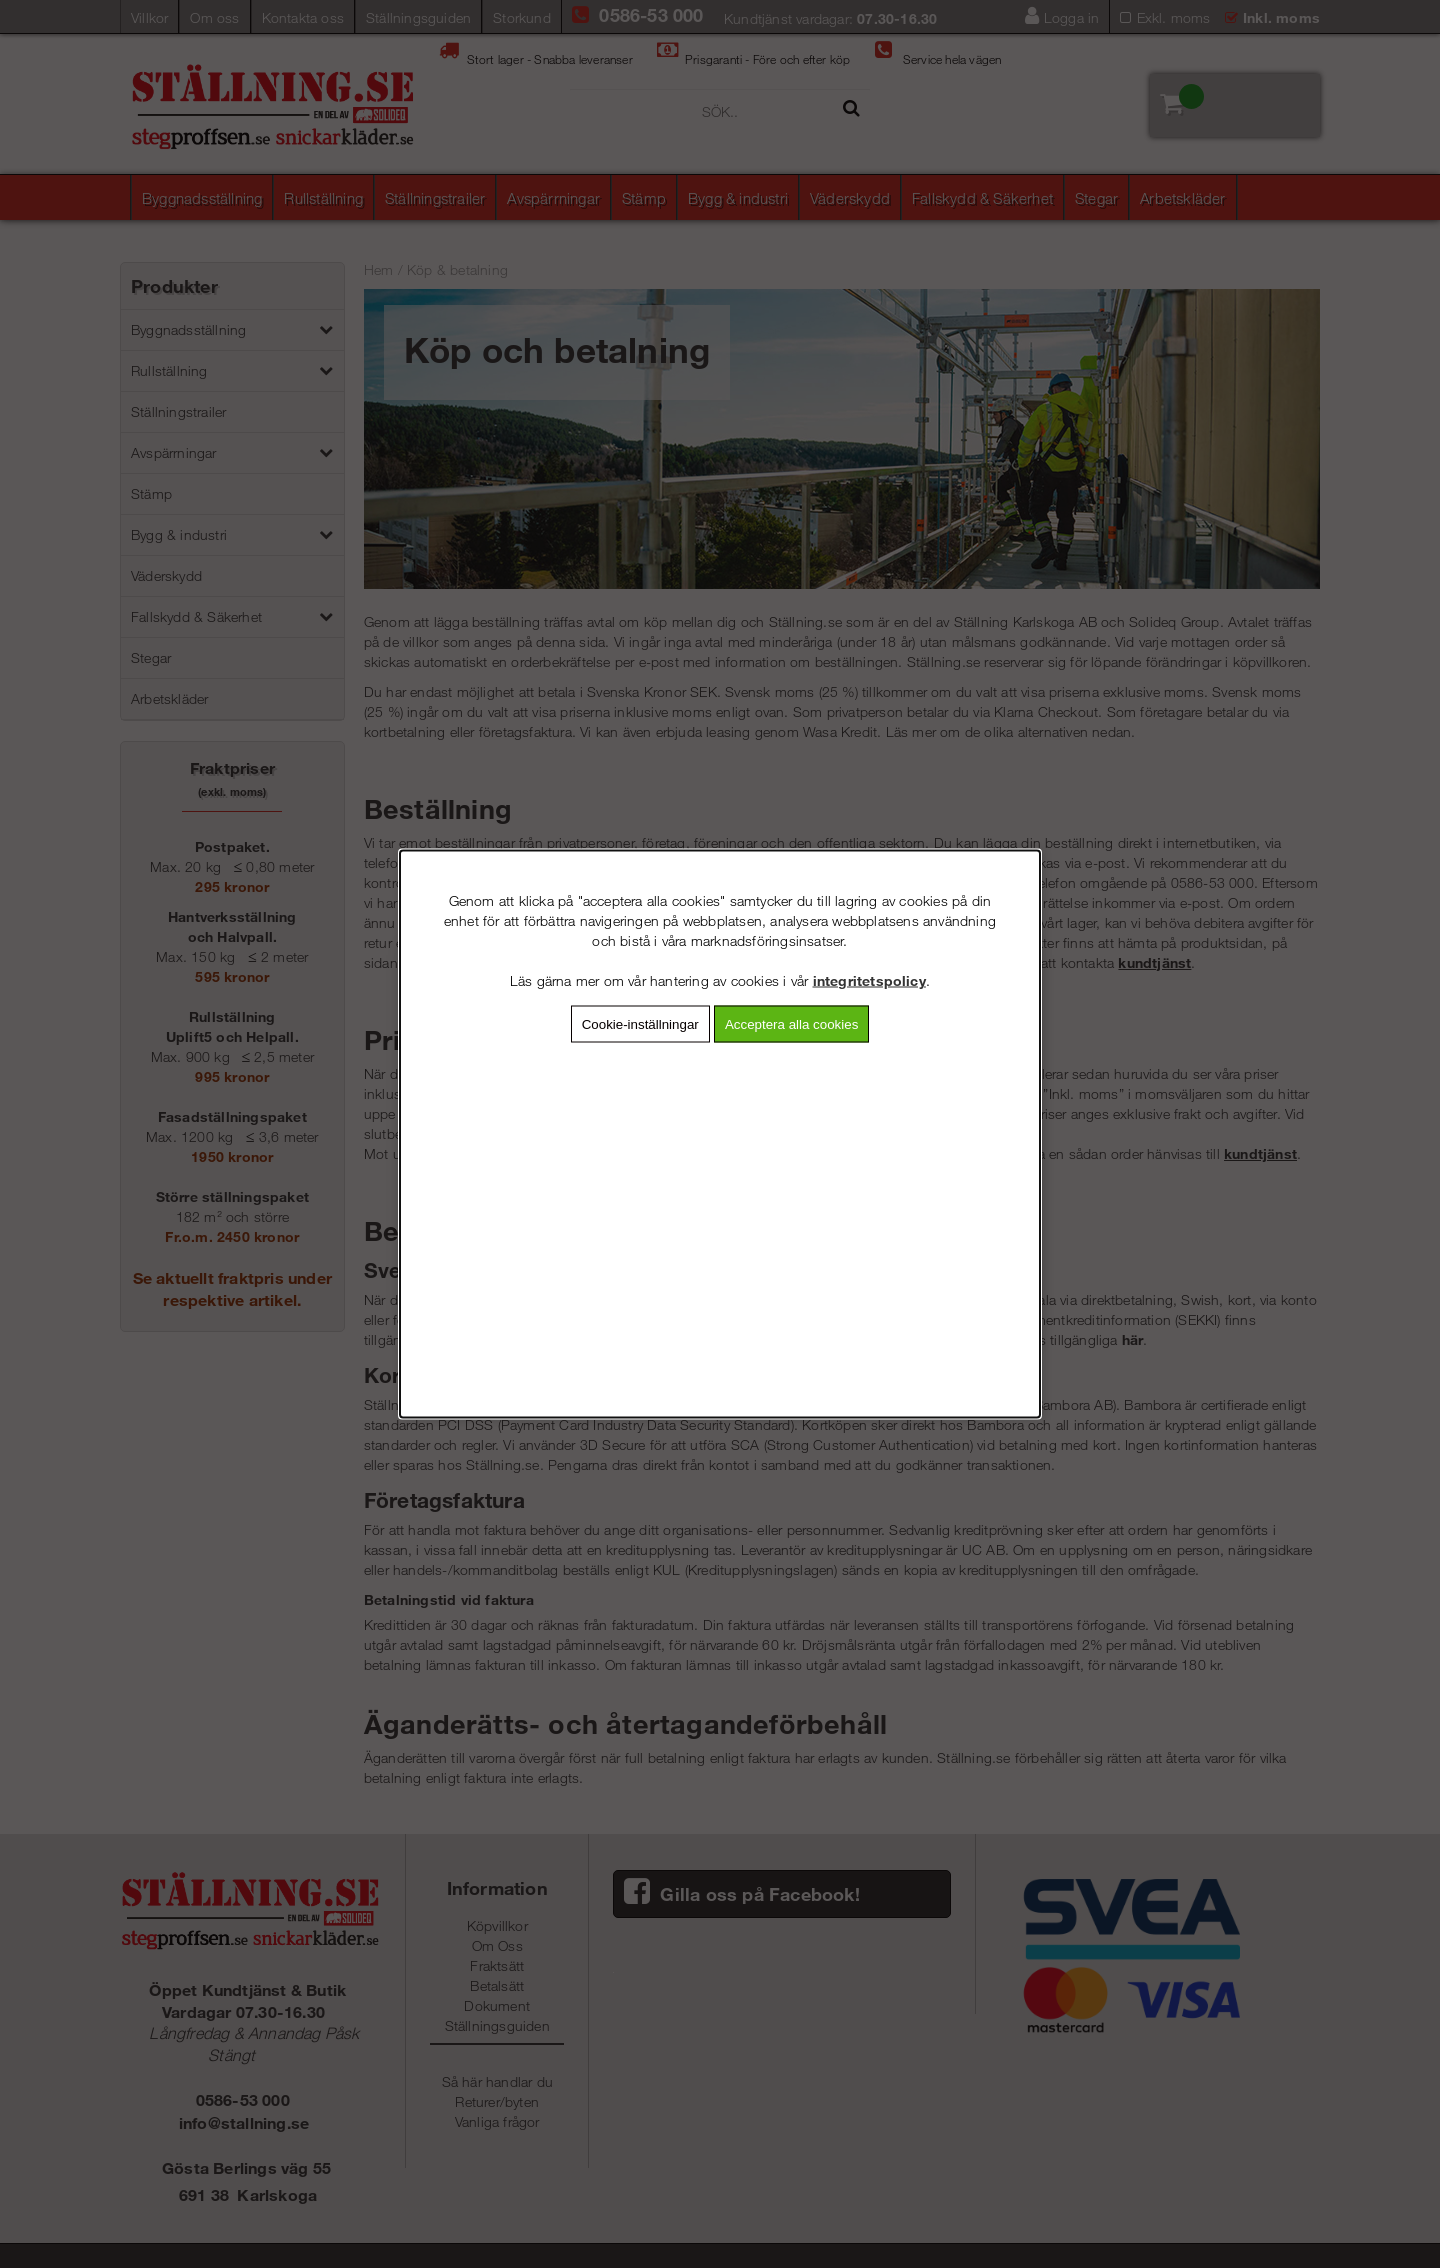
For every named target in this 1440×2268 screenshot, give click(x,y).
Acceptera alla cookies (791, 1024)
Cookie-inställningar (640, 1024)
